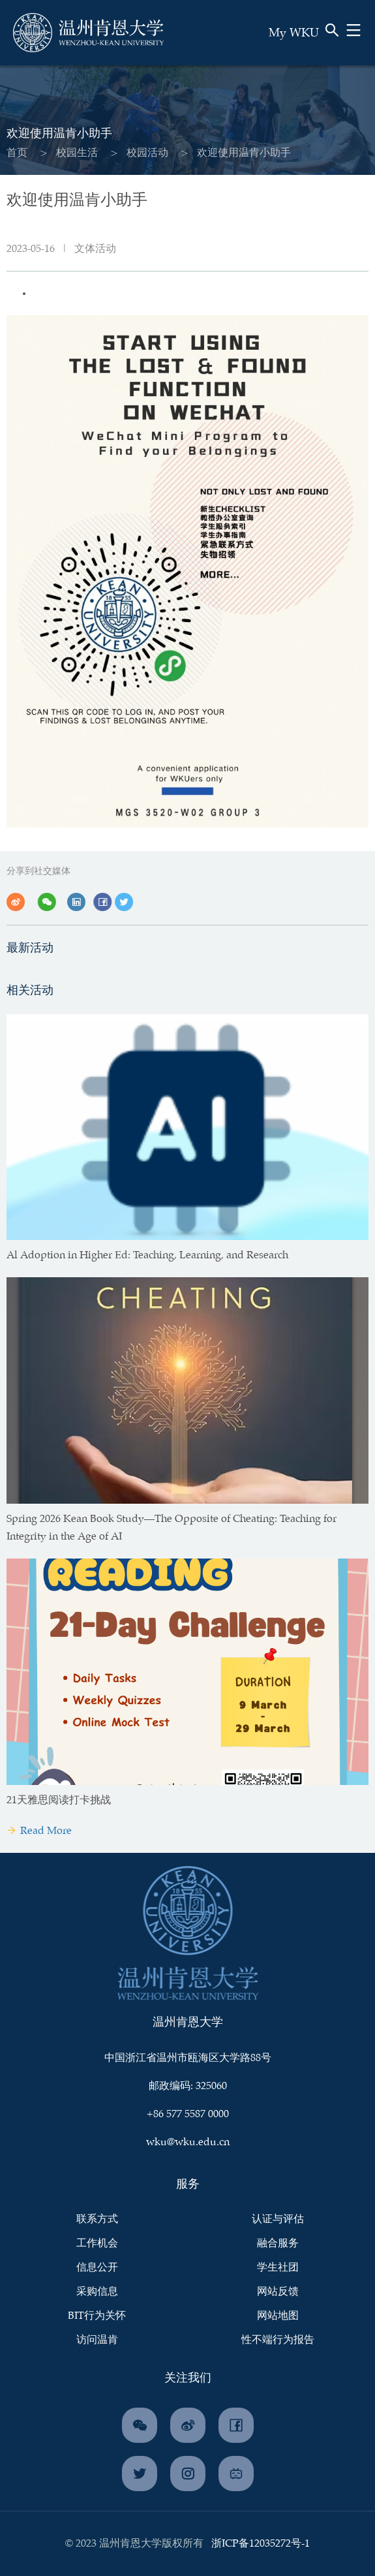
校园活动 (147, 153)
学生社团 (278, 2267)
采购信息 (97, 2291)
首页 (17, 153)
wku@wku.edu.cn (188, 2142)
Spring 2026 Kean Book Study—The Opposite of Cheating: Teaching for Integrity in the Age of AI (172, 1527)
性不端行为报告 (277, 2340)
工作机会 (97, 2243)
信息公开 (97, 2267)
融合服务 (278, 2243)
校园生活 (77, 153)
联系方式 (97, 2219)
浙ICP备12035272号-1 (260, 2543)
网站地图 (278, 2315)
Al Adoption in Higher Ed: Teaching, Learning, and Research (147, 1255)
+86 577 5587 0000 (188, 2114)
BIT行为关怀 (97, 2315)
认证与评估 (278, 2219)
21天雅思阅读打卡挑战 (59, 1800)
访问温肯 (97, 2340)
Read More (39, 1831)
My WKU (294, 33)
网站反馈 (278, 2291)
